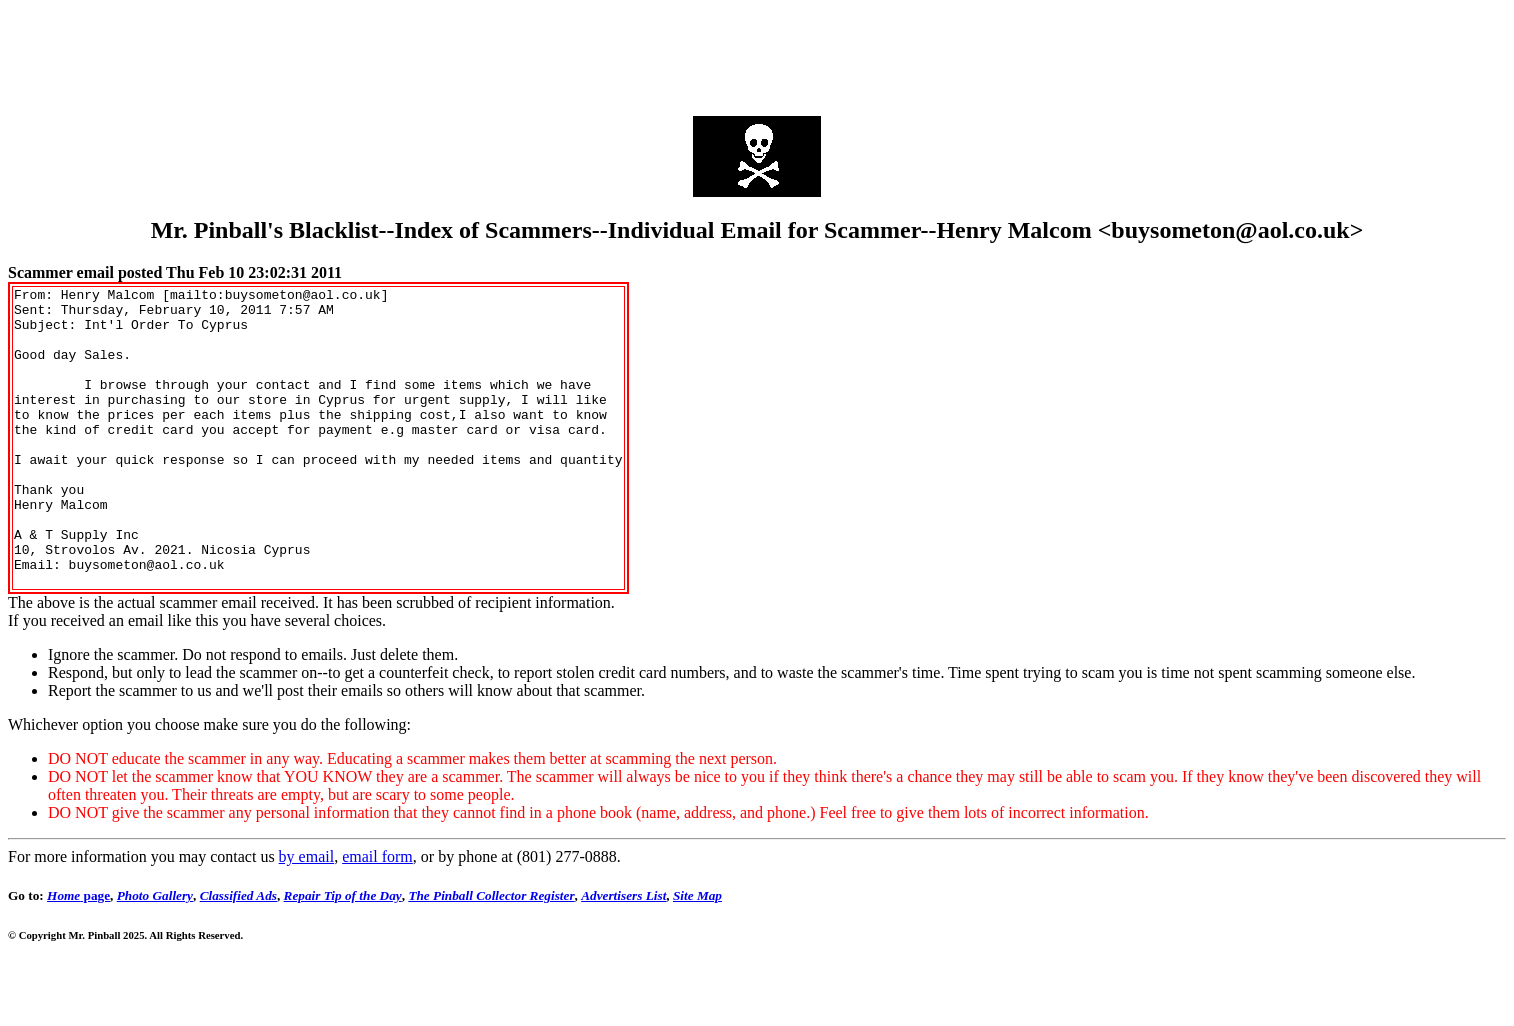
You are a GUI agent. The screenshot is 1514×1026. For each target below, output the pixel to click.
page (78, 955)
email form (377, 916)
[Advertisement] (757, 53)
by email (307, 916)
